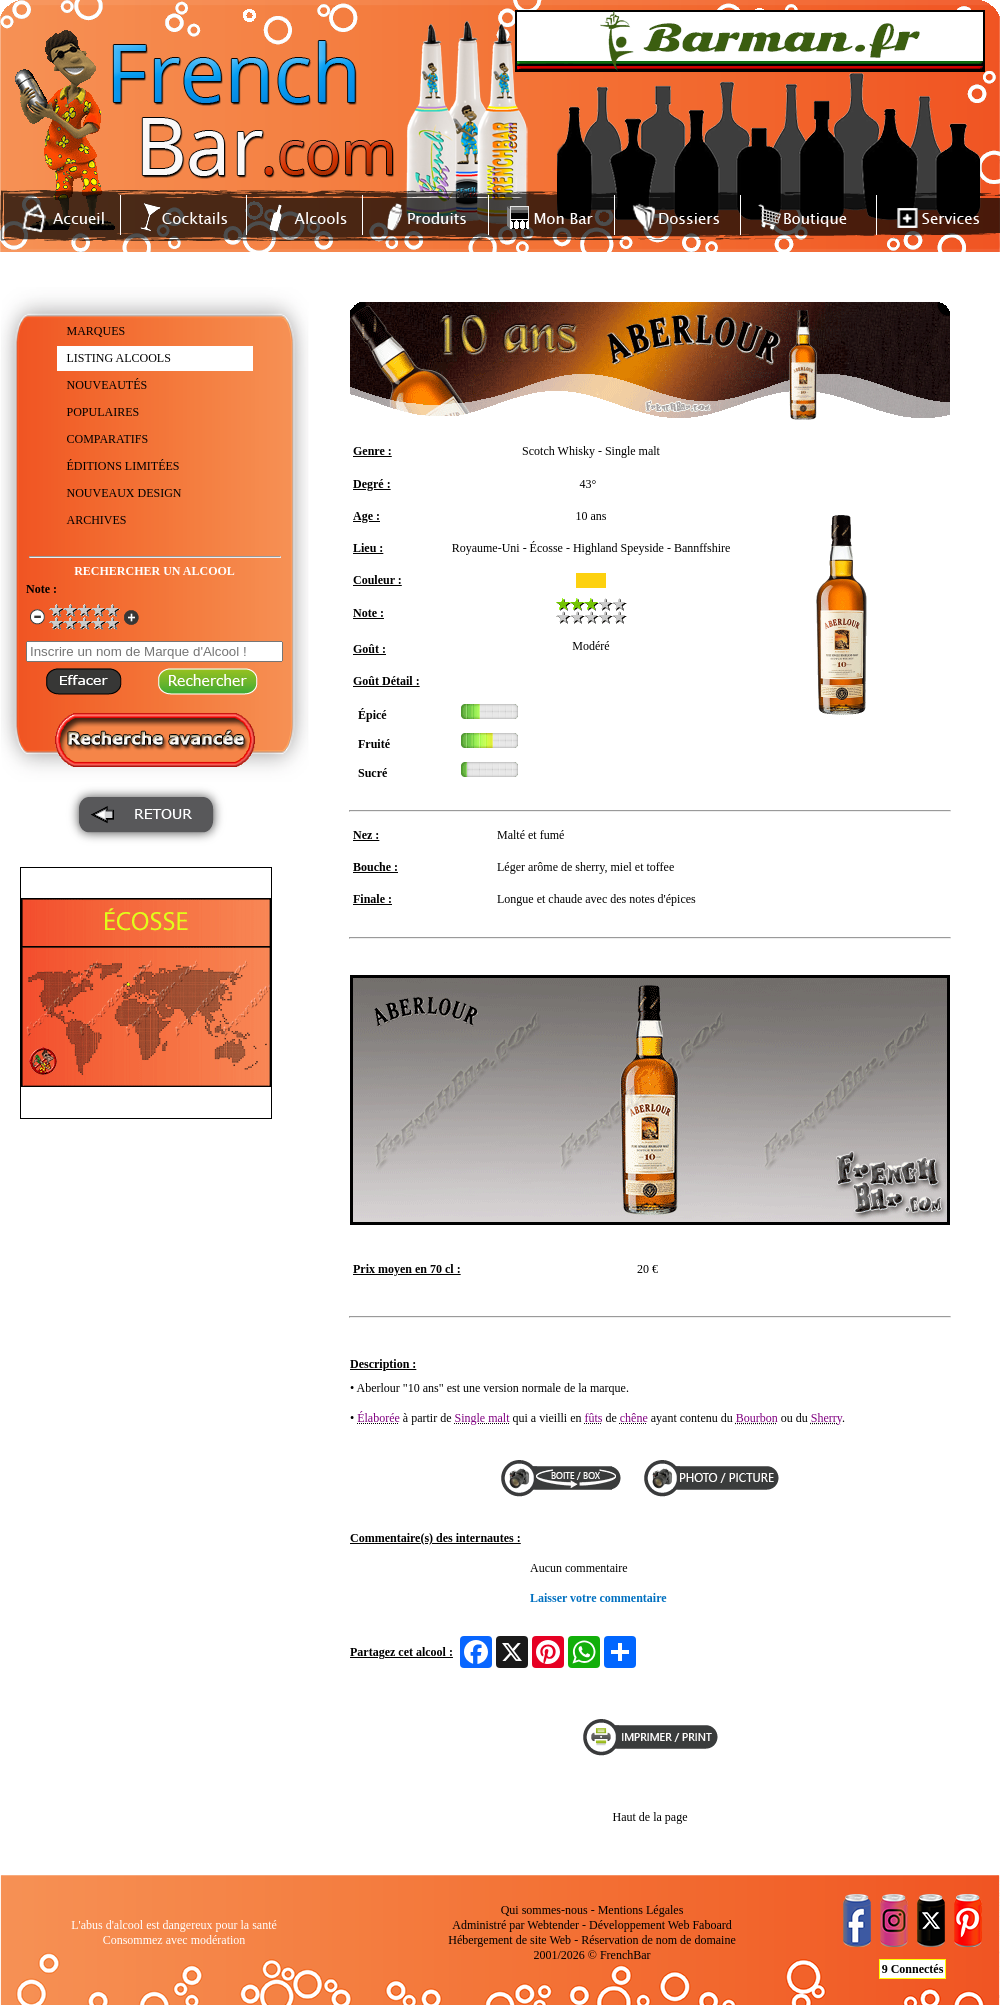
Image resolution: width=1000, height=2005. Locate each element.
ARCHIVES (97, 520)
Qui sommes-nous (544, 1910)
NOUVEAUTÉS (107, 385)
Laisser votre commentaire (598, 1598)
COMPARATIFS (108, 439)
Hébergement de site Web (509, 1940)
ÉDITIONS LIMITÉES (123, 466)
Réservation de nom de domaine (658, 1940)
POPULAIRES (103, 412)
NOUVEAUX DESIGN (124, 493)
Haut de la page (650, 1817)
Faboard (711, 1925)
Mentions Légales (641, 1910)
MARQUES (96, 331)
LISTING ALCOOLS (119, 358)
